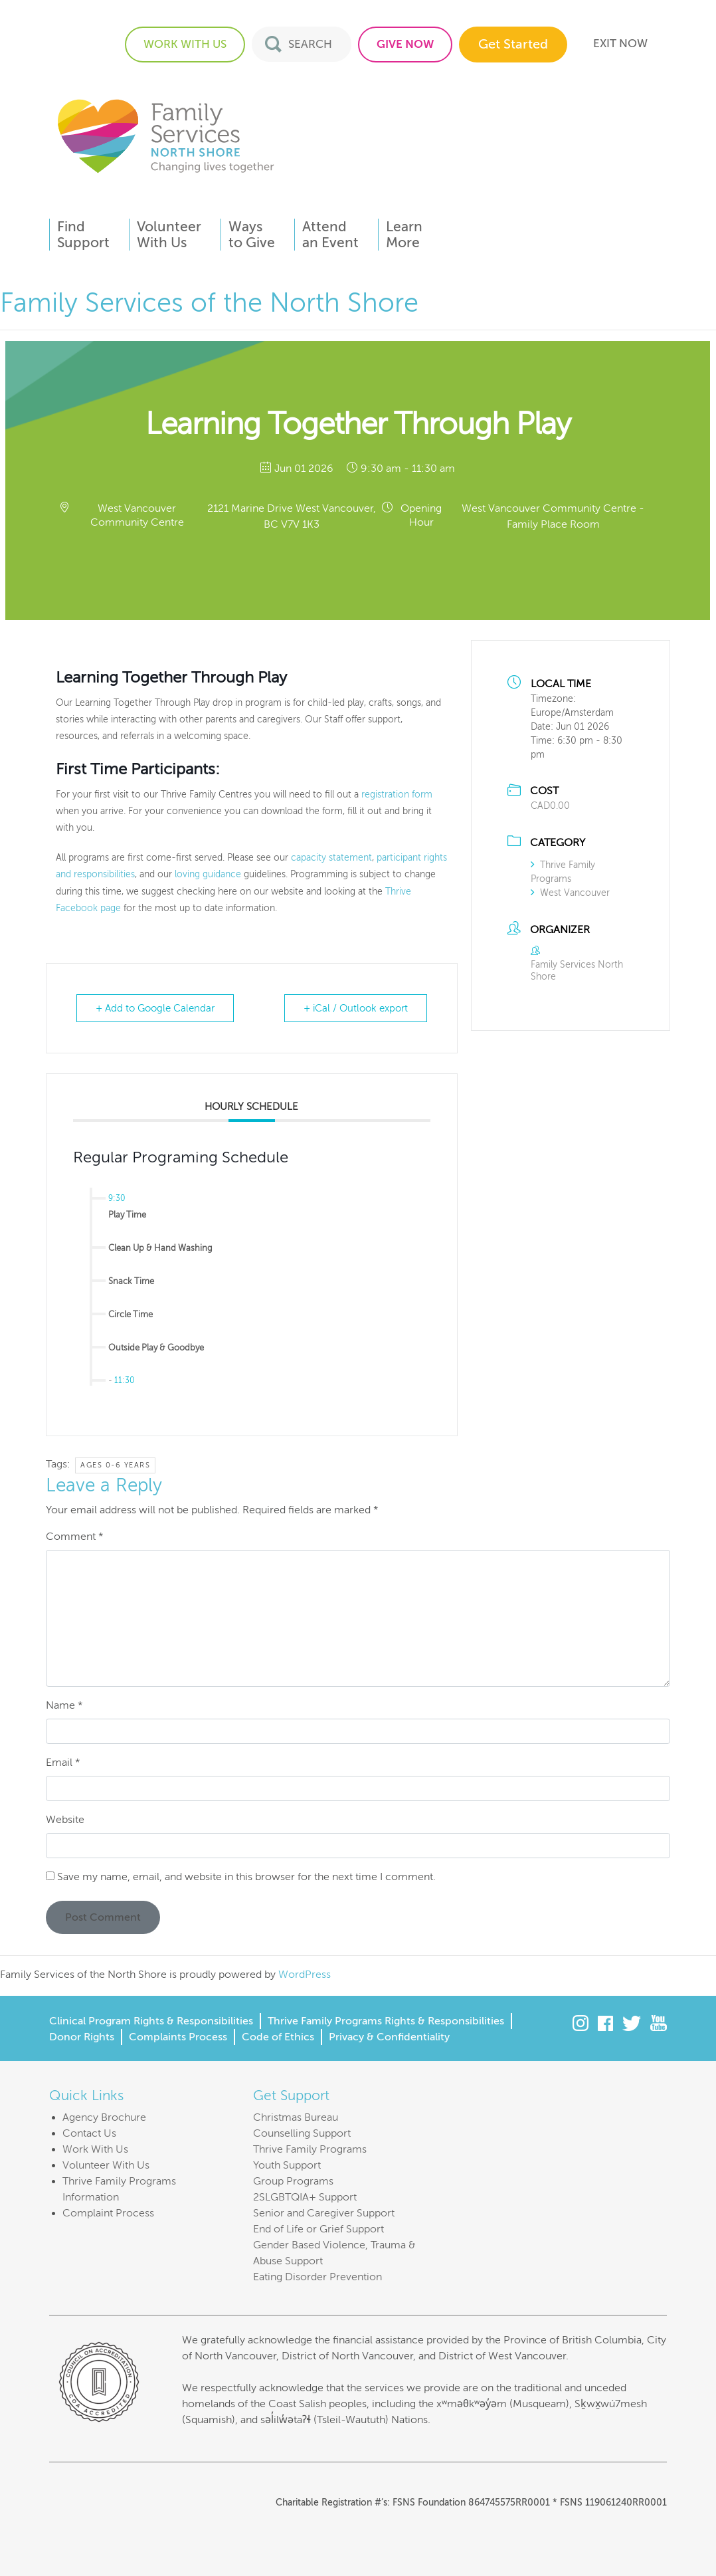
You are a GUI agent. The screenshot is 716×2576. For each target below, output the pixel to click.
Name (64, 1705)
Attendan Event (330, 235)
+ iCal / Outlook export (356, 1008)
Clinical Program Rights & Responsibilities (151, 2021)
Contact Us (89, 2133)
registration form (396, 795)
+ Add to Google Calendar (155, 1008)
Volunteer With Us (105, 2165)
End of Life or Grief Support (318, 2229)
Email (63, 1763)
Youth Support (287, 2165)
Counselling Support (302, 2133)
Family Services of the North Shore (165, 135)
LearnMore (404, 235)
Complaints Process (178, 2037)
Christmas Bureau (295, 2117)
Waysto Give (251, 235)
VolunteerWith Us (169, 235)
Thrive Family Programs (310, 2149)
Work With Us (95, 2149)
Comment (75, 1537)
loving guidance (208, 874)
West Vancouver (570, 893)
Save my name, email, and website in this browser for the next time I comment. (246, 1877)
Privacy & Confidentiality (389, 2037)
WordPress (304, 1975)
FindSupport (83, 235)
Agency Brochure (104, 2117)
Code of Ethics (278, 2037)
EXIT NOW (620, 43)
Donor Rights (81, 2037)
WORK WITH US (184, 44)
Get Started (513, 44)
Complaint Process (108, 2213)
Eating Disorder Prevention (317, 2277)
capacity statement (331, 858)
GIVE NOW (405, 44)
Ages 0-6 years (115, 1465)
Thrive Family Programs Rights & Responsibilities (386, 2021)
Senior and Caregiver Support (324, 2213)
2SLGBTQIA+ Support (305, 2197)
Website (65, 1820)
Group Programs (293, 2181)
